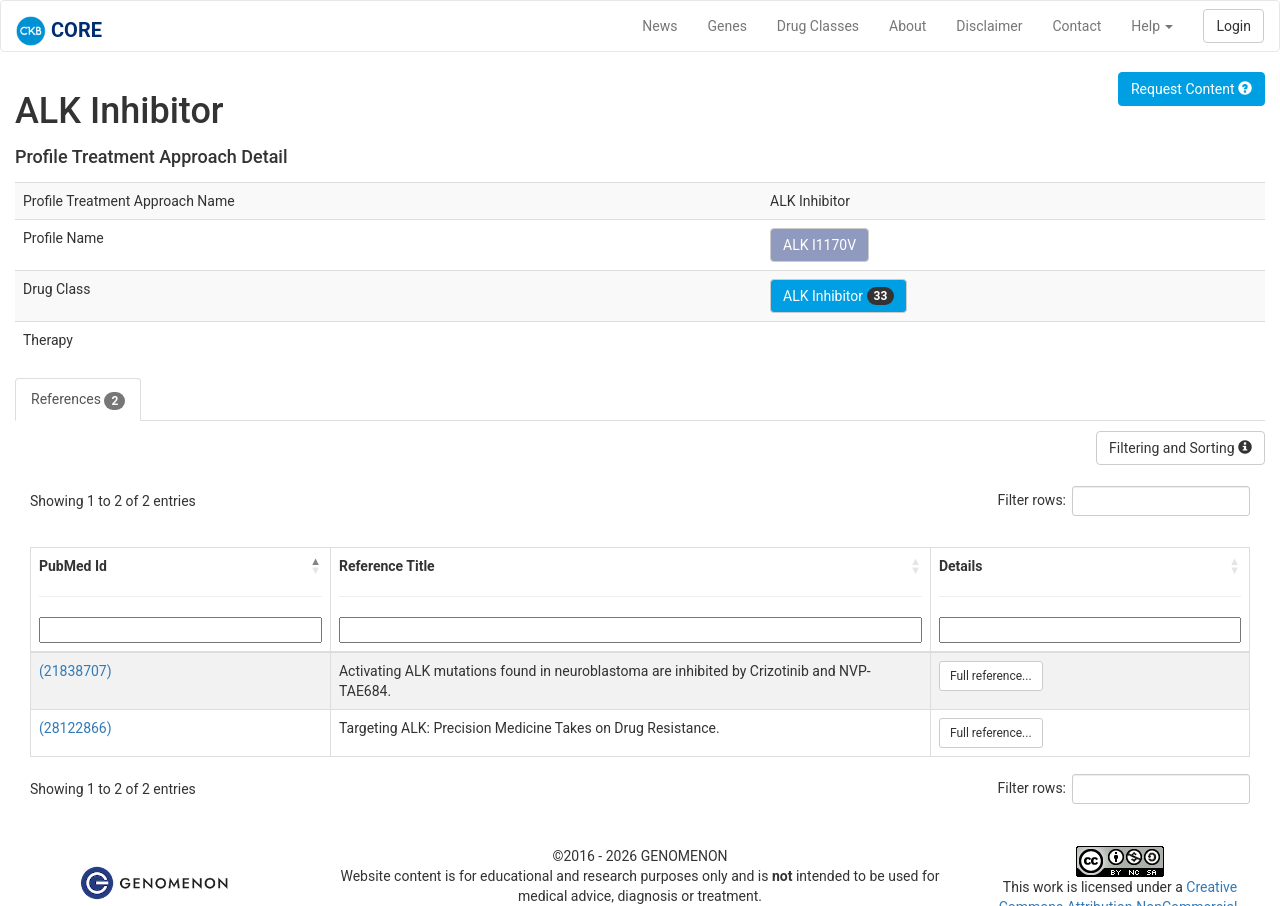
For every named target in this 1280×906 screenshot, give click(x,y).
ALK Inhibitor (838, 296)
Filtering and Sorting (1180, 448)
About (907, 26)
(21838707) (75, 671)
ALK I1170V (819, 245)
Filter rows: (1032, 500)
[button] (316, 566)
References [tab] (78, 400)
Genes (727, 26)
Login (1233, 26)
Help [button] (1152, 26)
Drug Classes (818, 26)
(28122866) (75, 728)
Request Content (1191, 89)
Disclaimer (989, 26)
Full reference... (991, 676)
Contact (1076, 26)
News (659, 26)
